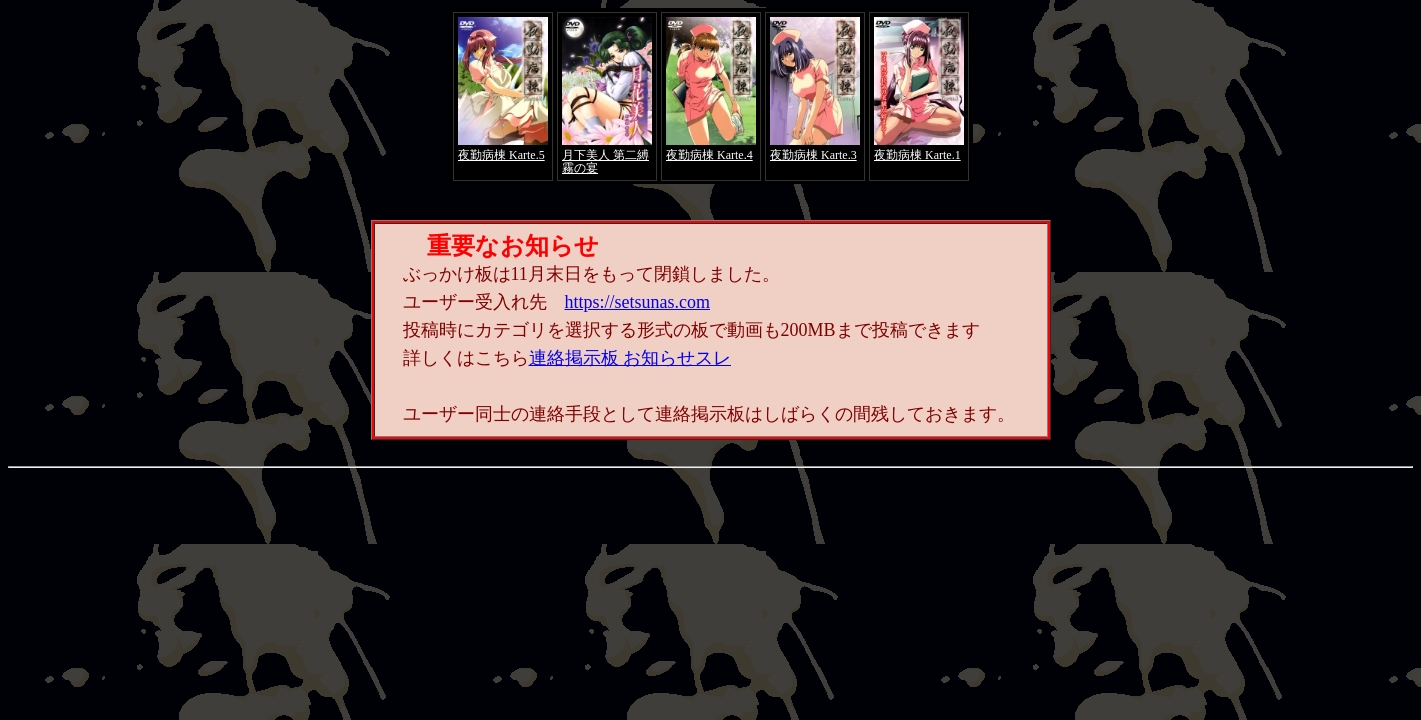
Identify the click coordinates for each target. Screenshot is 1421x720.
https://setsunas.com (638, 302)
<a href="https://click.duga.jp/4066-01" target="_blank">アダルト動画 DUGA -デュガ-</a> (711, 96)
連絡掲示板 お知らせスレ (630, 358)
